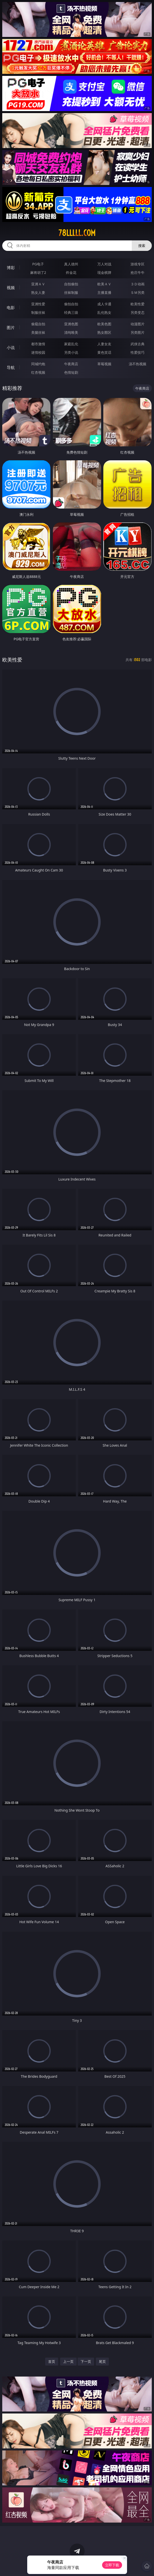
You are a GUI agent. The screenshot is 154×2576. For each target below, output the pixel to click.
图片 (11, 327)
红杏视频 (38, 372)
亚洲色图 (71, 324)
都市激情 (38, 344)
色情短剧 (71, 372)
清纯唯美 (71, 332)
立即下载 (112, 2565)
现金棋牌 (104, 272)
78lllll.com (77, 233)
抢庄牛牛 (138, 272)
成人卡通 (104, 304)
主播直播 (104, 292)
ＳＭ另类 (138, 292)
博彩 (11, 267)
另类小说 (71, 352)
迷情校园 (38, 352)
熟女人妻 (38, 292)
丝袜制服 (71, 292)
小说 (11, 347)
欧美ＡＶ (104, 284)
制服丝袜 (38, 312)
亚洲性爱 (38, 304)
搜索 (141, 245)
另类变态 (138, 312)
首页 (51, 2361)
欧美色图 (104, 324)
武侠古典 (138, 344)
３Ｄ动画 (138, 284)
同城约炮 (38, 363)
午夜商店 (71, 363)
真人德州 (71, 264)
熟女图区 (104, 332)
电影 (11, 307)
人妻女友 (104, 344)
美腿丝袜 (38, 332)
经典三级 (71, 312)
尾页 (102, 2361)
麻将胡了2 (38, 272)
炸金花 (71, 272)
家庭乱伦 (71, 344)
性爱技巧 (138, 352)
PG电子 (38, 264)
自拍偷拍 (71, 284)
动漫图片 (138, 324)
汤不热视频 (137, 363)
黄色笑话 (104, 352)
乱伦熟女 (104, 312)
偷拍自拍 (71, 304)
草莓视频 (104, 363)
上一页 (68, 2361)
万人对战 (104, 264)
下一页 (86, 2361)
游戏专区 (138, 264)
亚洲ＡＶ (38, 284)
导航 (11, 367)
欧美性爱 (138, 304)
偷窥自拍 (38, 324)
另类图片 (138, 332)
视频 (11, 287)
